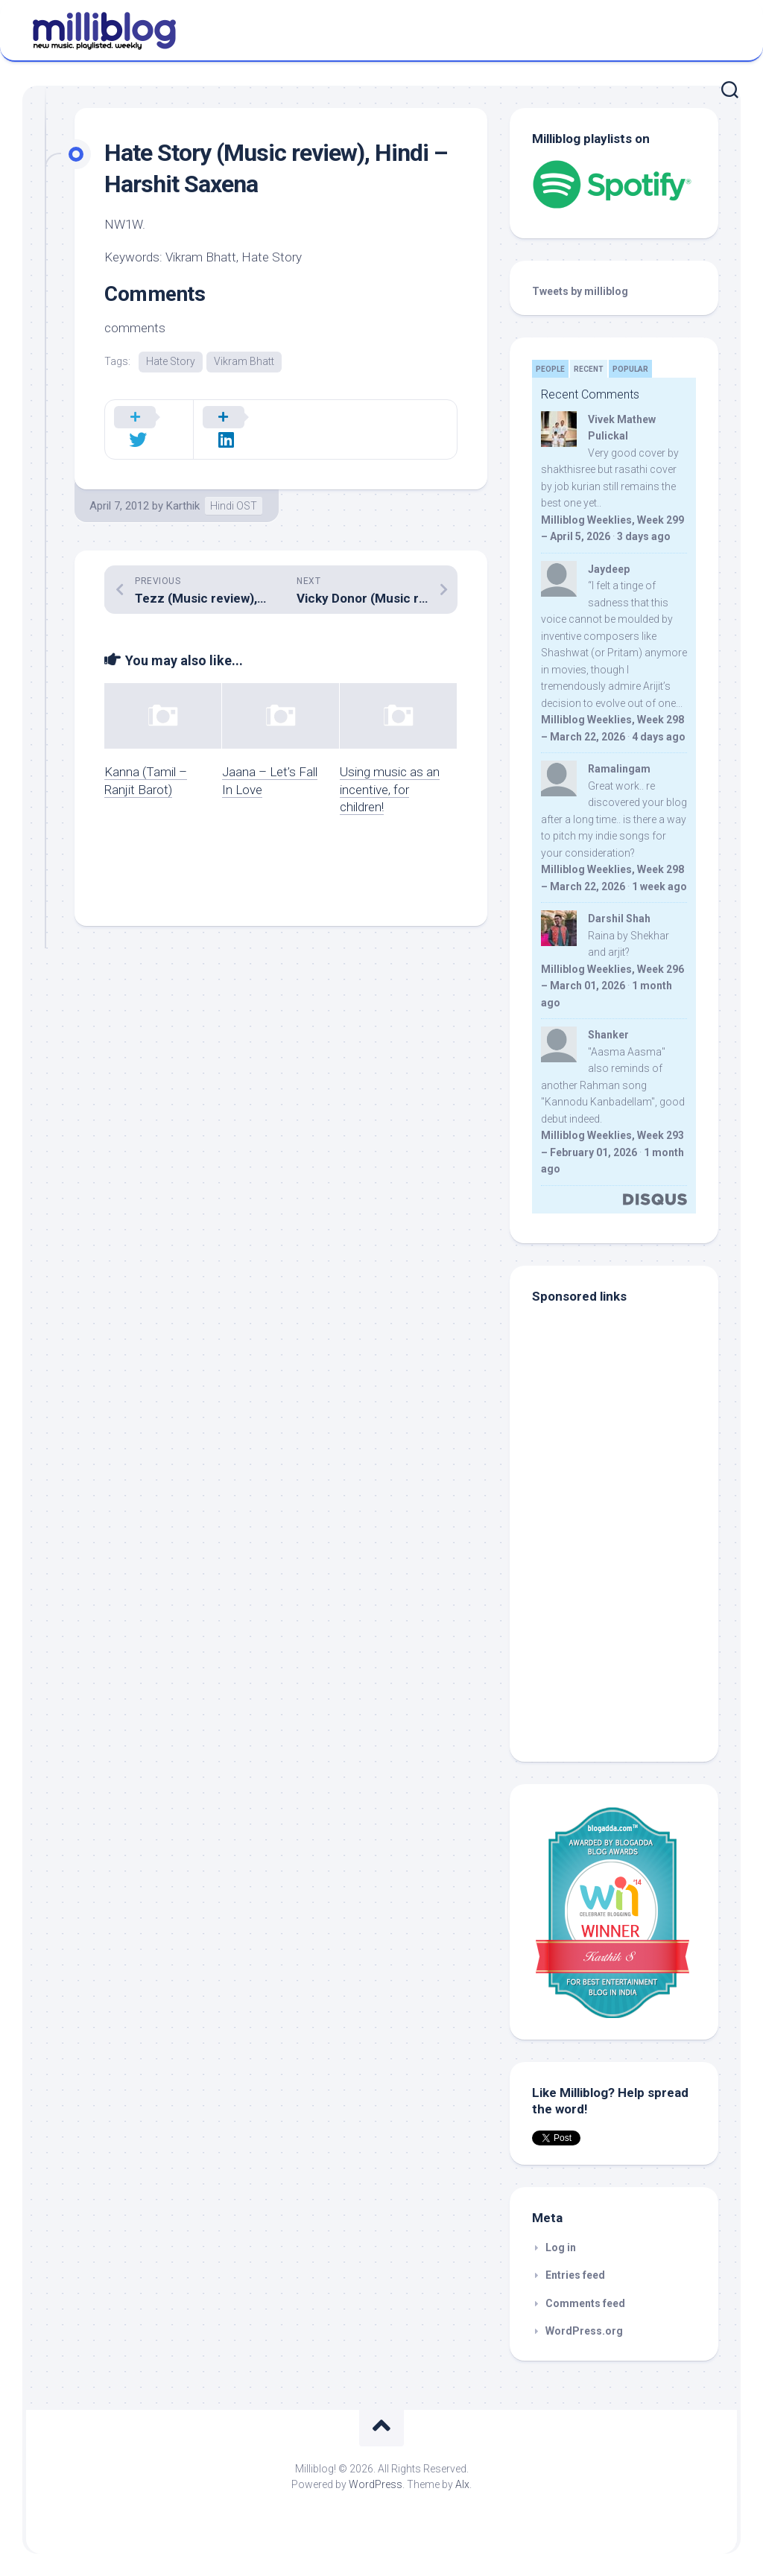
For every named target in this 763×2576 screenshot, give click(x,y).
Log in (560, 2247)
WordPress (375, 2484)
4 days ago (659, 737)
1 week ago (659, 886)
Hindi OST (233, 486)
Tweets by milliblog (580, 291)
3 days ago (644, 536)
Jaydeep (609, 569)
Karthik (183, 485)
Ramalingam (619, 769)
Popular (630, 369)
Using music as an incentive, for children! (390, 769)
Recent (589, 369)
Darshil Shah (619, 918)
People (550, 369)
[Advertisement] (625, 1639)
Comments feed (585, 2303)
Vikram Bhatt (244, 361)
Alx (462, 2484)
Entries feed (575, 2275)
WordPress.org (584, 2331)
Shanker (608, 1035)
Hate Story (170, 361)
